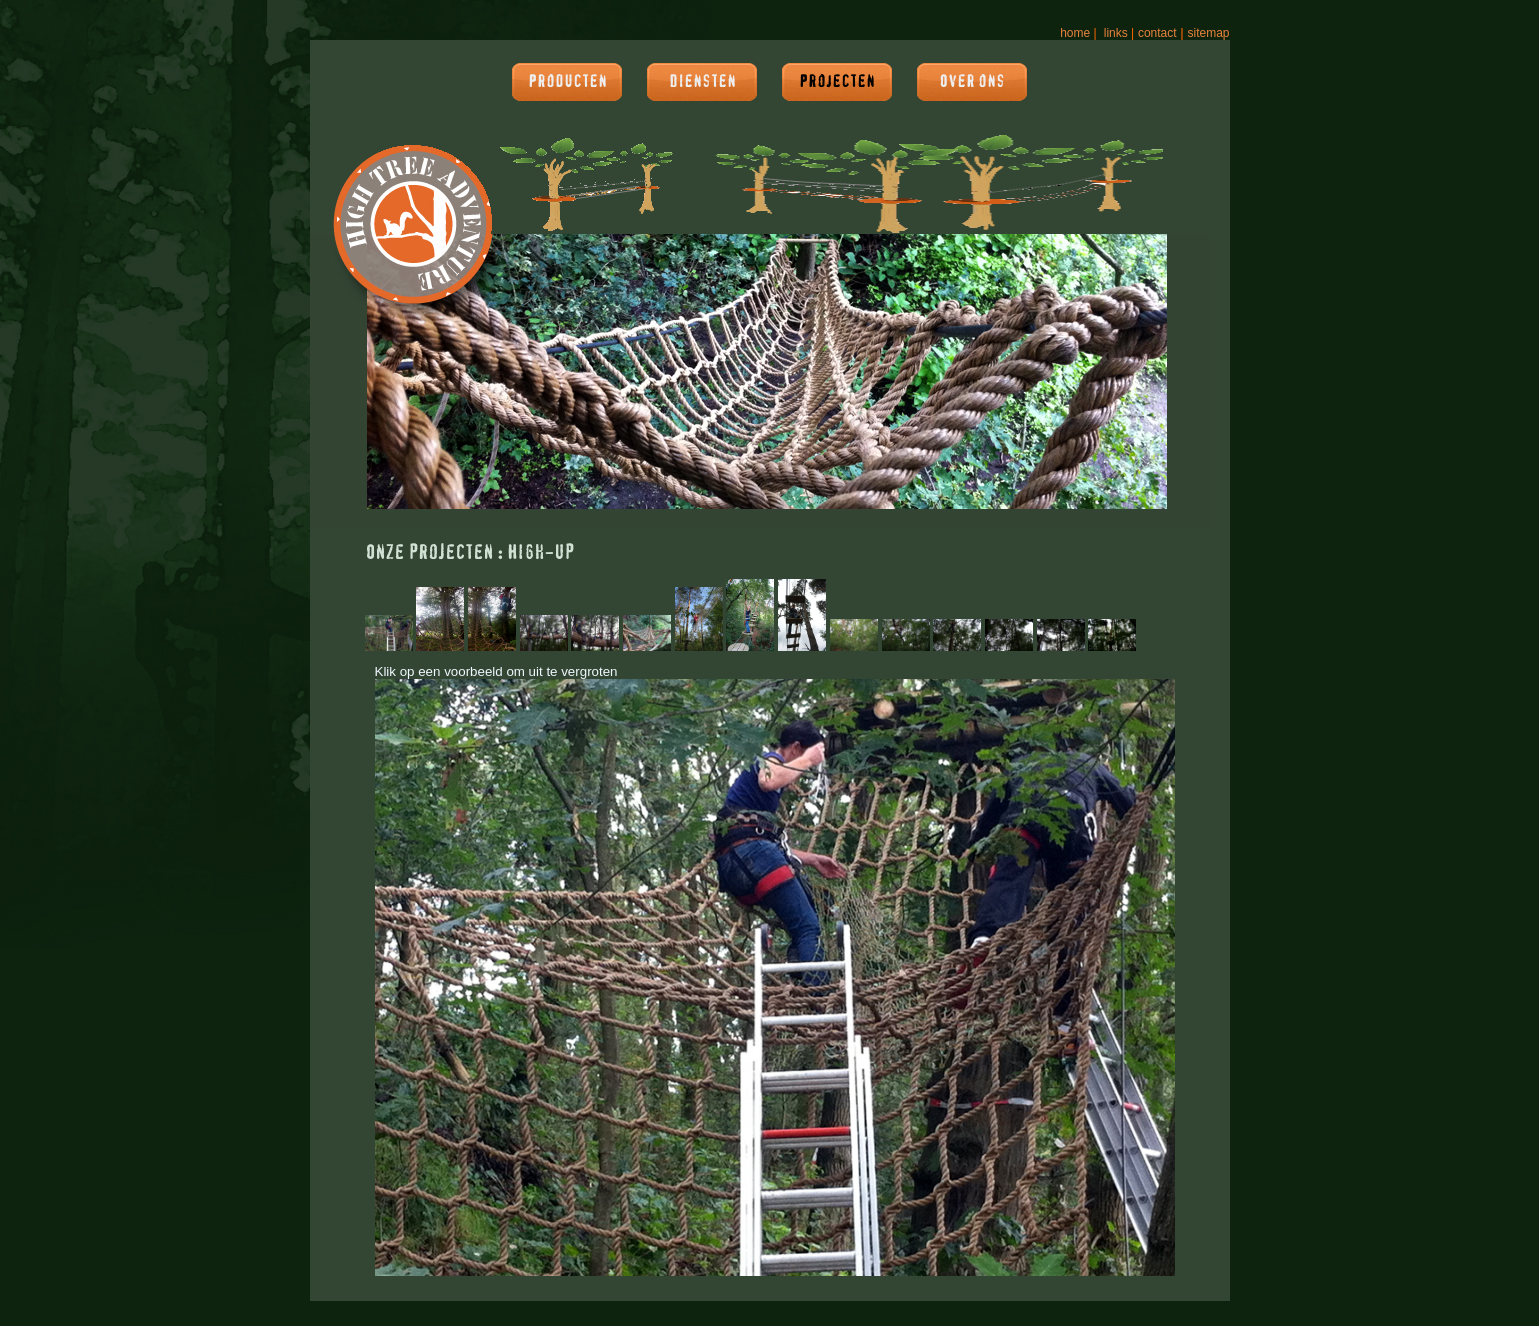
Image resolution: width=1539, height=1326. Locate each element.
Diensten (702, 82)
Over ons (972, 82)
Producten (567, 82)
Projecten (837, 82)
